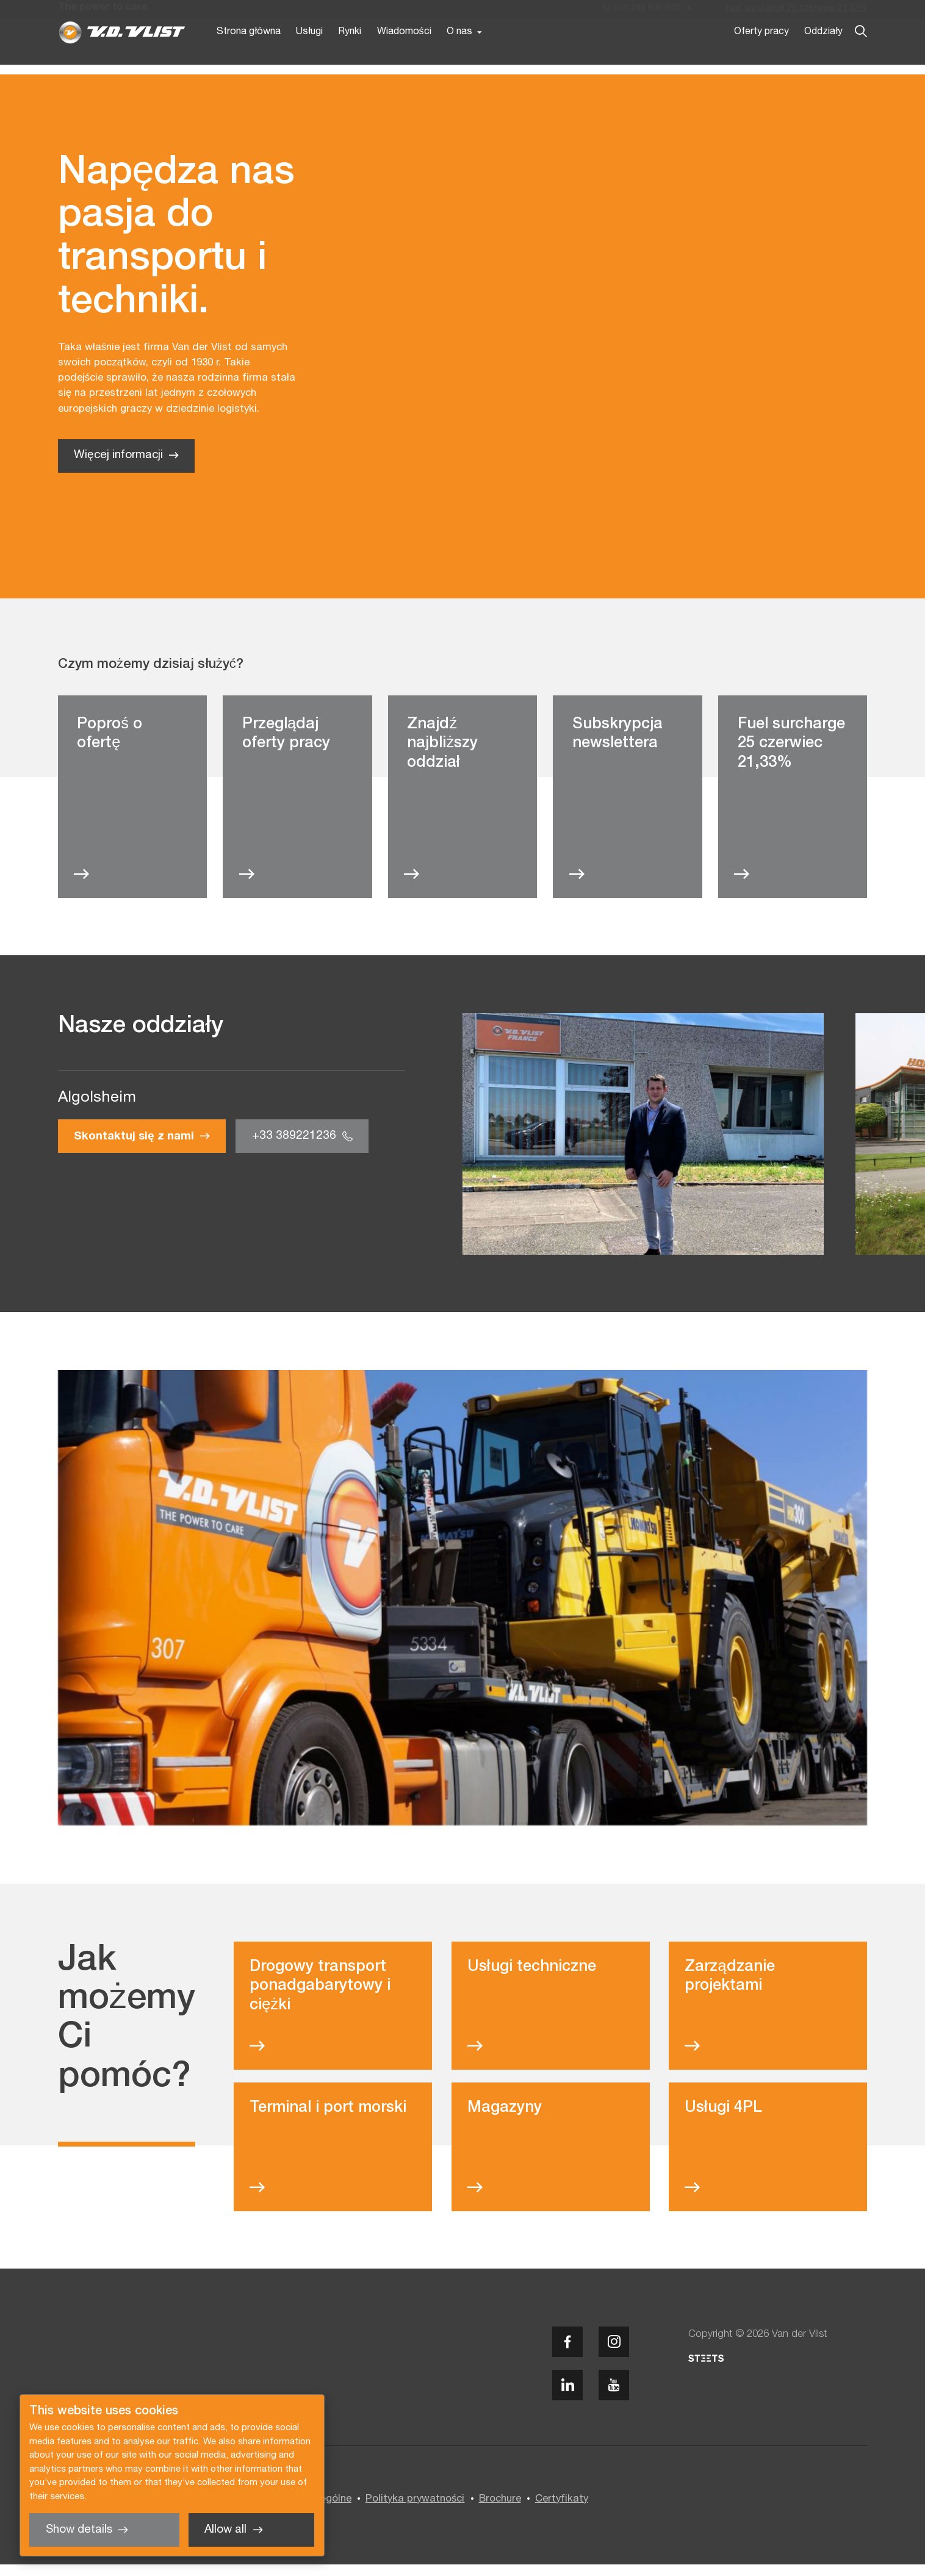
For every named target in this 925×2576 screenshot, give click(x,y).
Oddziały (823, 53)
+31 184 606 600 (641, 11)
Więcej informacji (118, 467)
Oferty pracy (761, 53)
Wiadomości (404, 53)
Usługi (309, 53)
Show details (79, 2529)
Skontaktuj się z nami (134, 1148)
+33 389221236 (294, 1148)
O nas (459, 53)
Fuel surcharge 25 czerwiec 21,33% (796, 11)
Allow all (225, 2529)
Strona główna (249, 53)
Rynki (349, 53)
